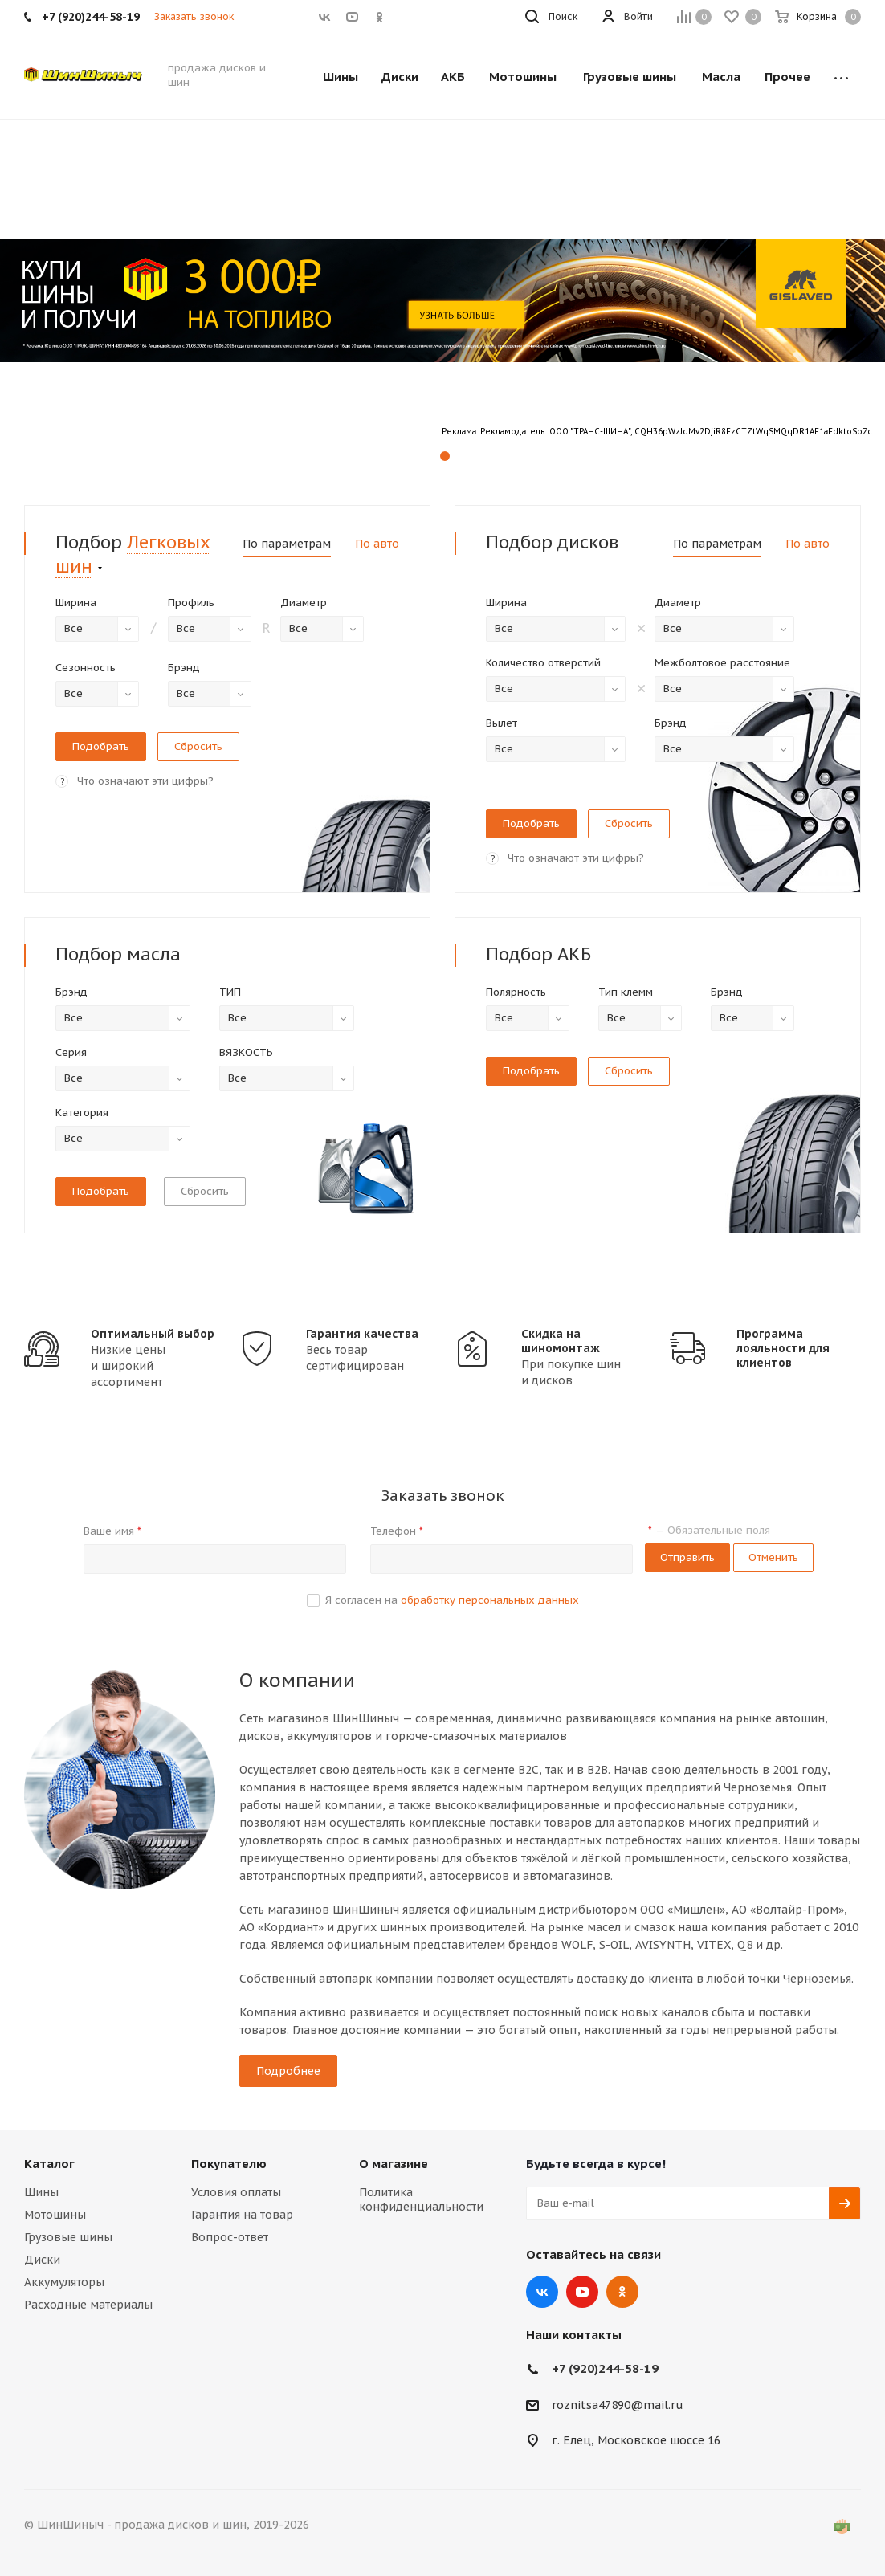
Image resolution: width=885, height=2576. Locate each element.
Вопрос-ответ (229, 2237)
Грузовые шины (68, 2237)
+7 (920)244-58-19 (605, 2368)
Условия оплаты (236, 2192)
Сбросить (205, 1191)
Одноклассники (622, 2292)
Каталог (49, 2163)
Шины (41, 2192)
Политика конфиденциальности (421, 2199)
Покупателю (229, 2163)
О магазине (393, 2163)
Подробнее (288, 2071)
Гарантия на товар (242, 2214)
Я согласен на (452, 1600)
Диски (42, 2259)
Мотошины (55, 2214)
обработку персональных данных (490, 1600)
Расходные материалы (88, 2304)
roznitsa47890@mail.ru (617, 2405)
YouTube (582, 2292)
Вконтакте (542, 2292)
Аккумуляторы (64, 2282)
